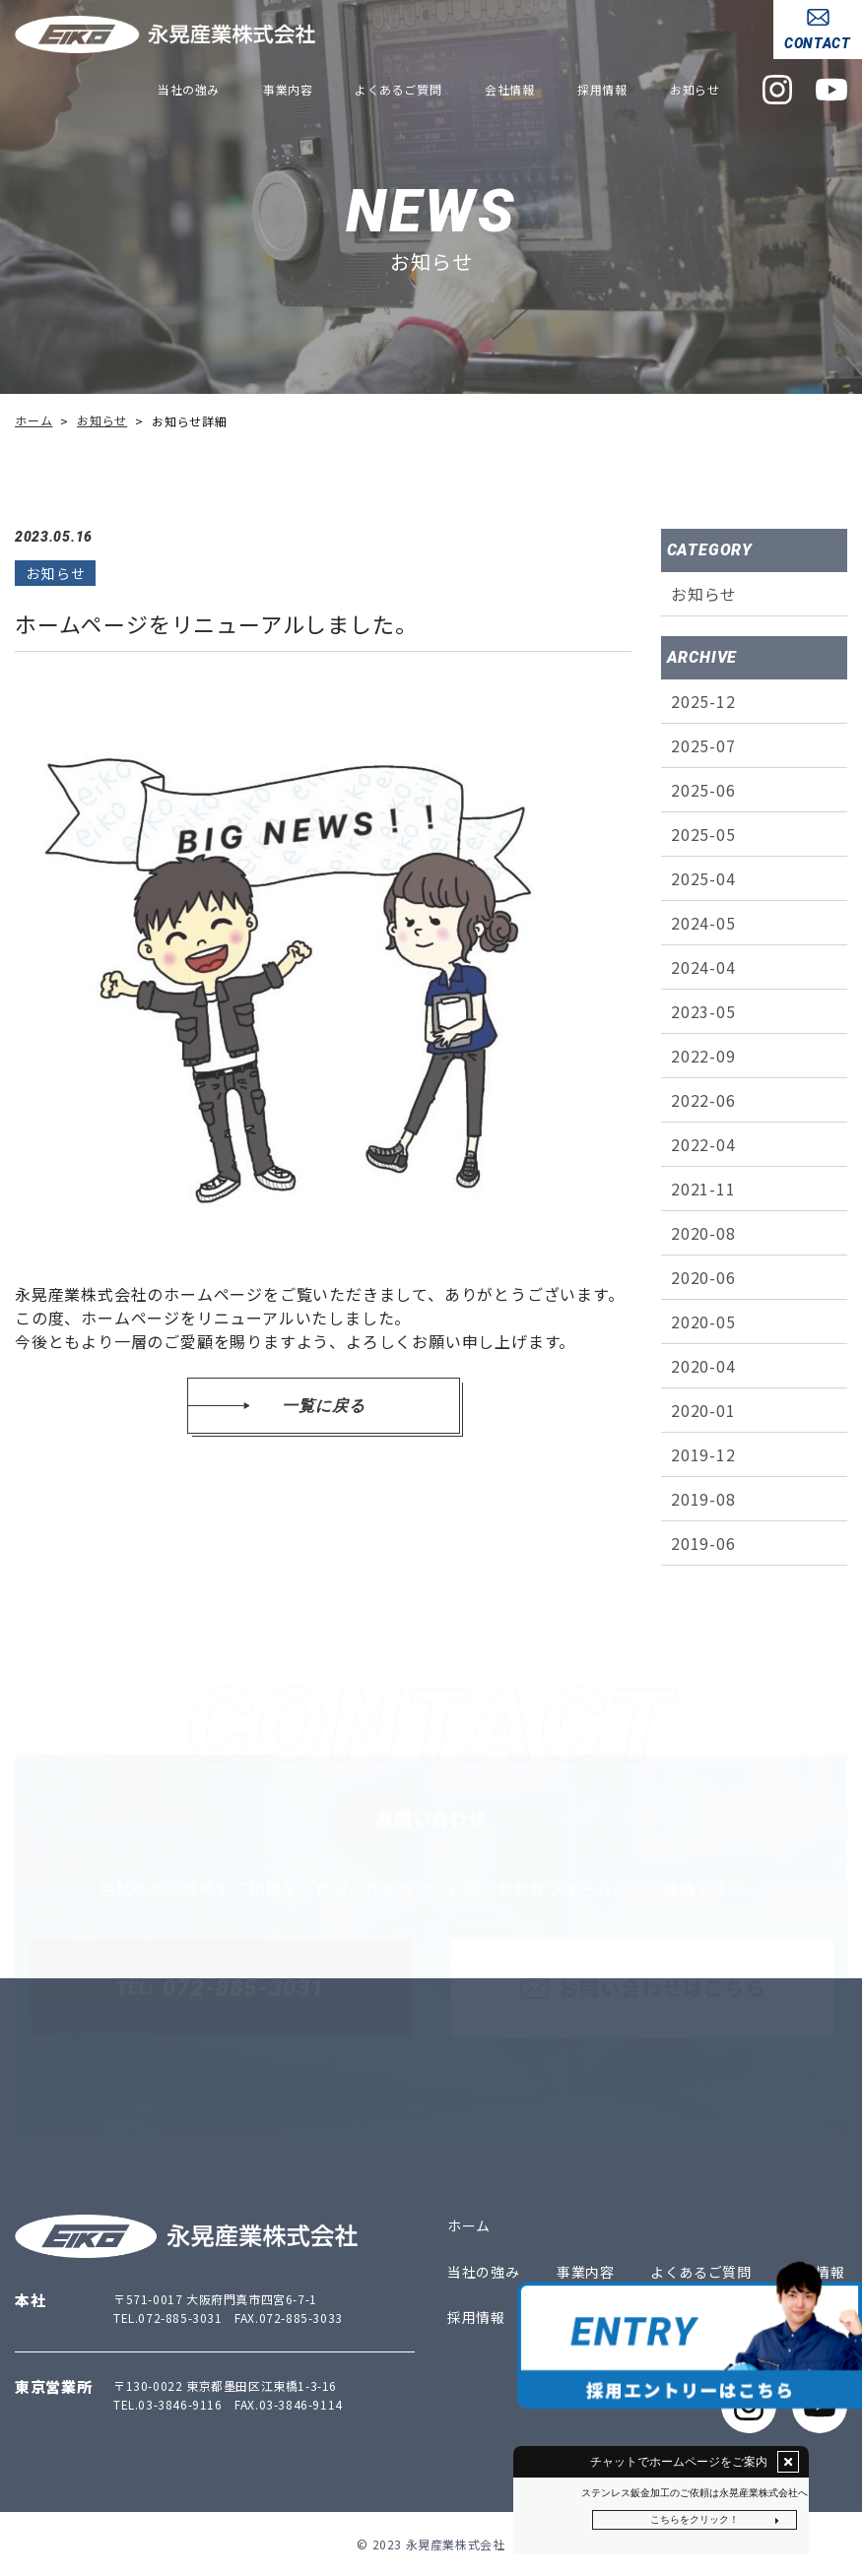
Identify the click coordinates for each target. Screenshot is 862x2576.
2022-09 (703, 1055)
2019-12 (703, 1454)
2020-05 (703, 1321)
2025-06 (703, 790)
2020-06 (703, 1277)
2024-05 (703, 922)
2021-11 (703, 1188)
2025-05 (703, 834)
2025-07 (703, 745)
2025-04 (703, 878)
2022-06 (703, 1100)
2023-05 (703, 1011)
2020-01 (703, 1410)
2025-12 (703, 701)
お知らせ (704, 594)
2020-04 (703, 1366)
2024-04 (703, 967)
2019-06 (703, 1543)
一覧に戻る (323, 1405)
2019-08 (703, 1499)
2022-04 (703, 1144)
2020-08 (703, 1233)
